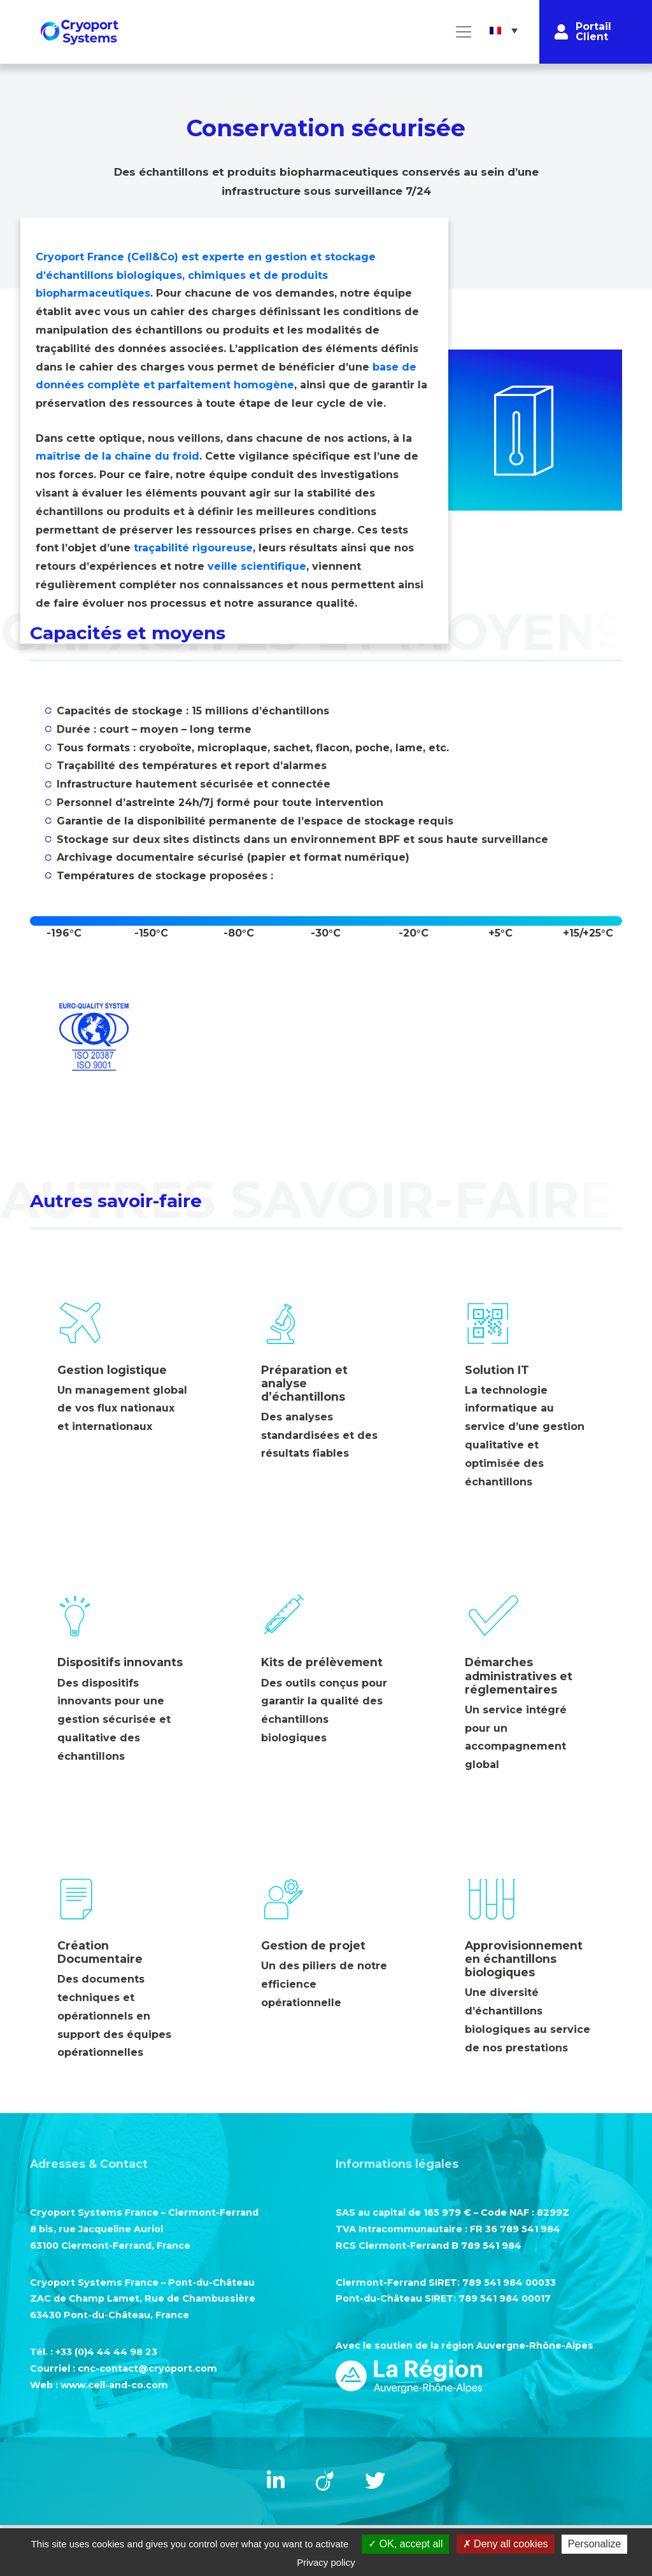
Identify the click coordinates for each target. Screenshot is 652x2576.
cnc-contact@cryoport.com (147, 2368)
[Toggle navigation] (463, 31)
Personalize (594, 2543)
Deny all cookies (505, 2543)
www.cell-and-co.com (114, 2385)
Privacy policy (326, 2562)
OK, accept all (405, 2543)
